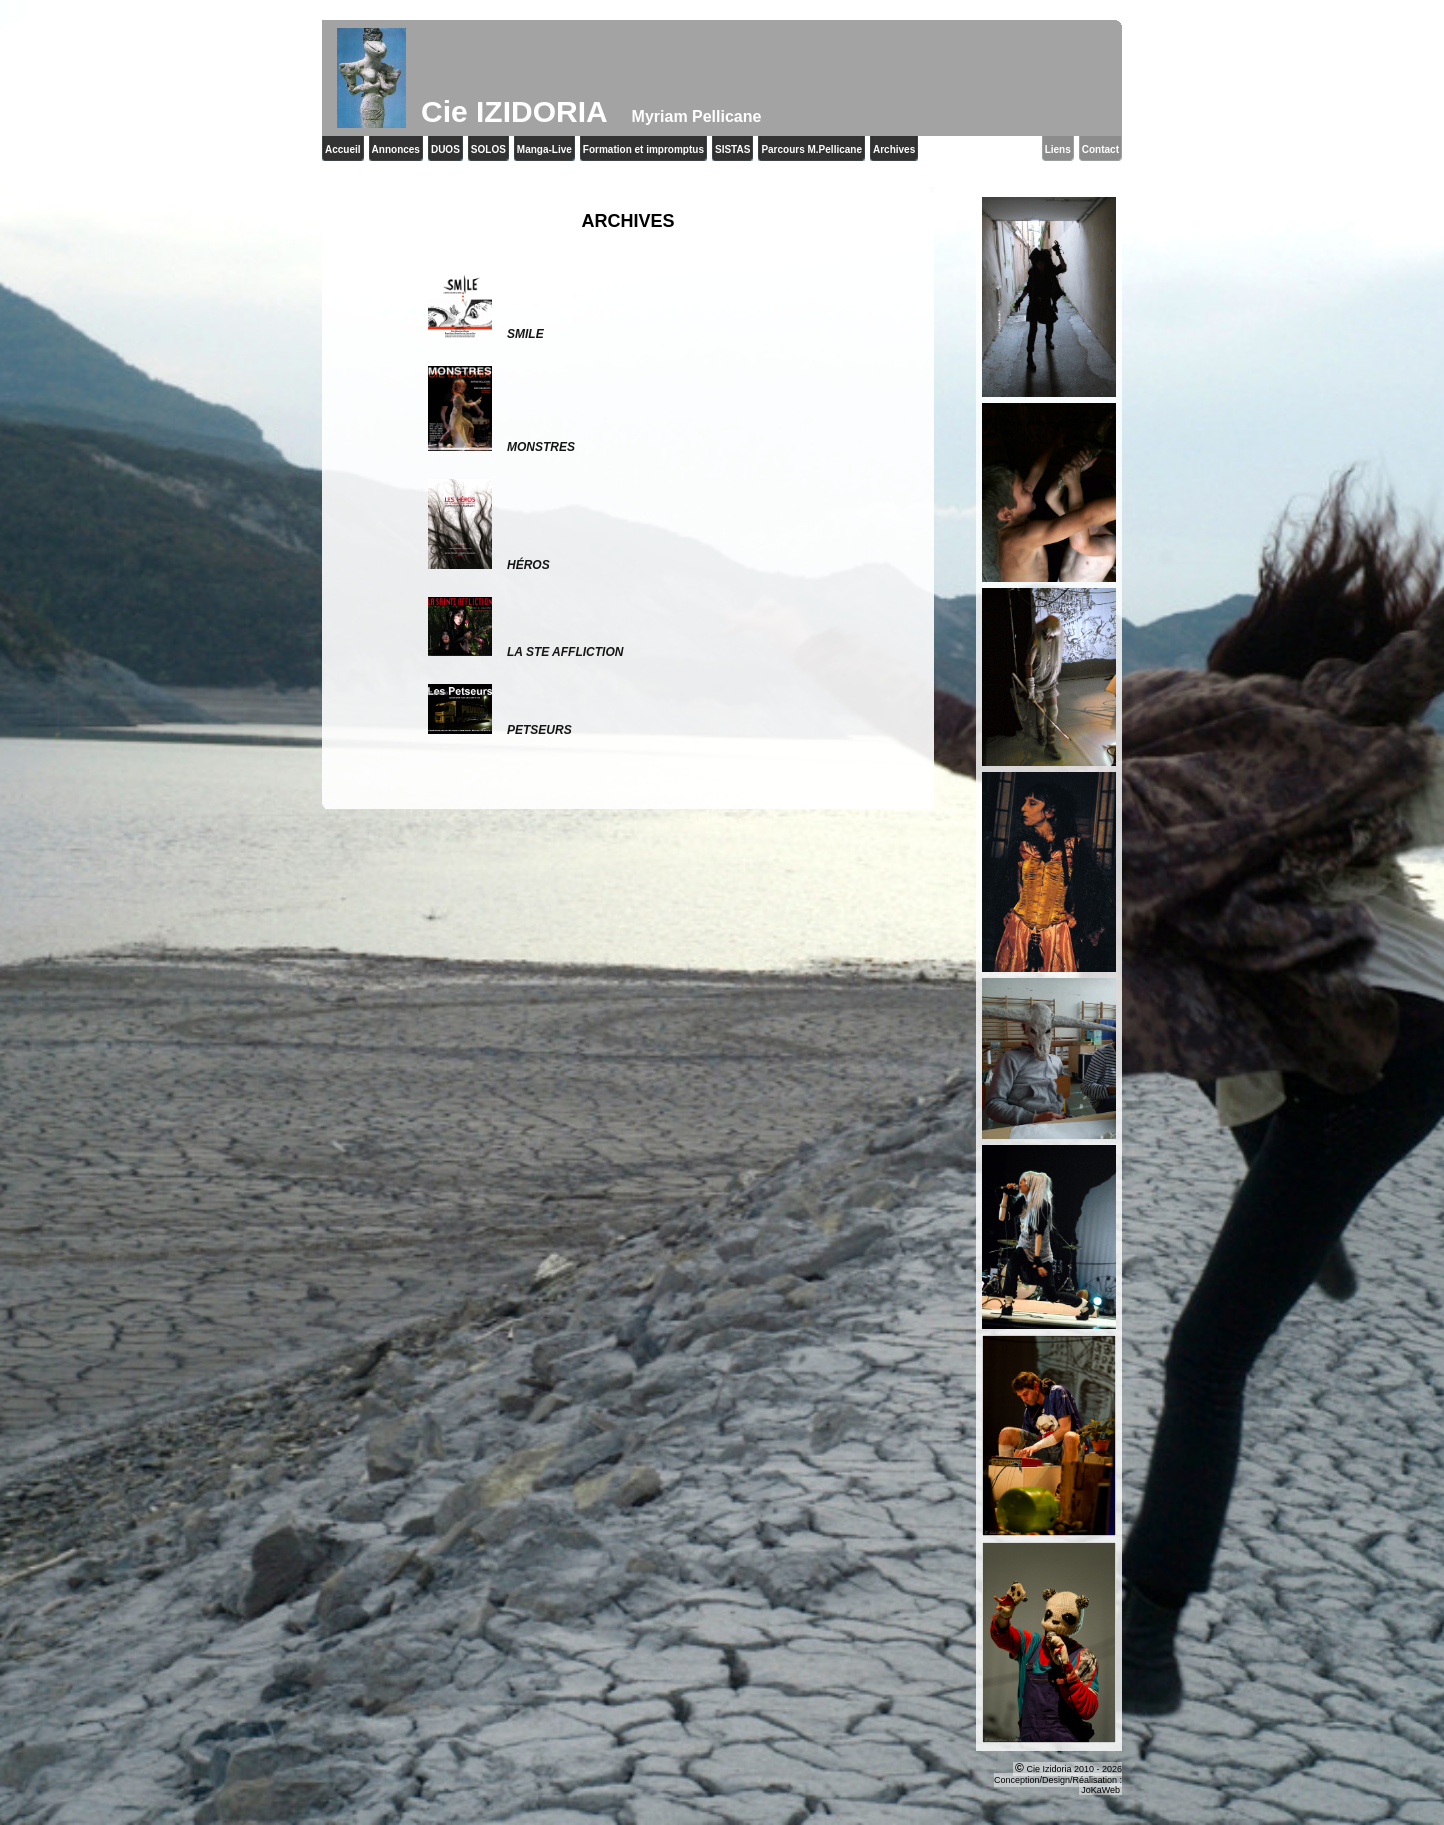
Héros (489, 565)
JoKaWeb (1100, 1790)
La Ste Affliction (525, 652)
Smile (486, 334)
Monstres (501, 447)
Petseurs (500, 730)
